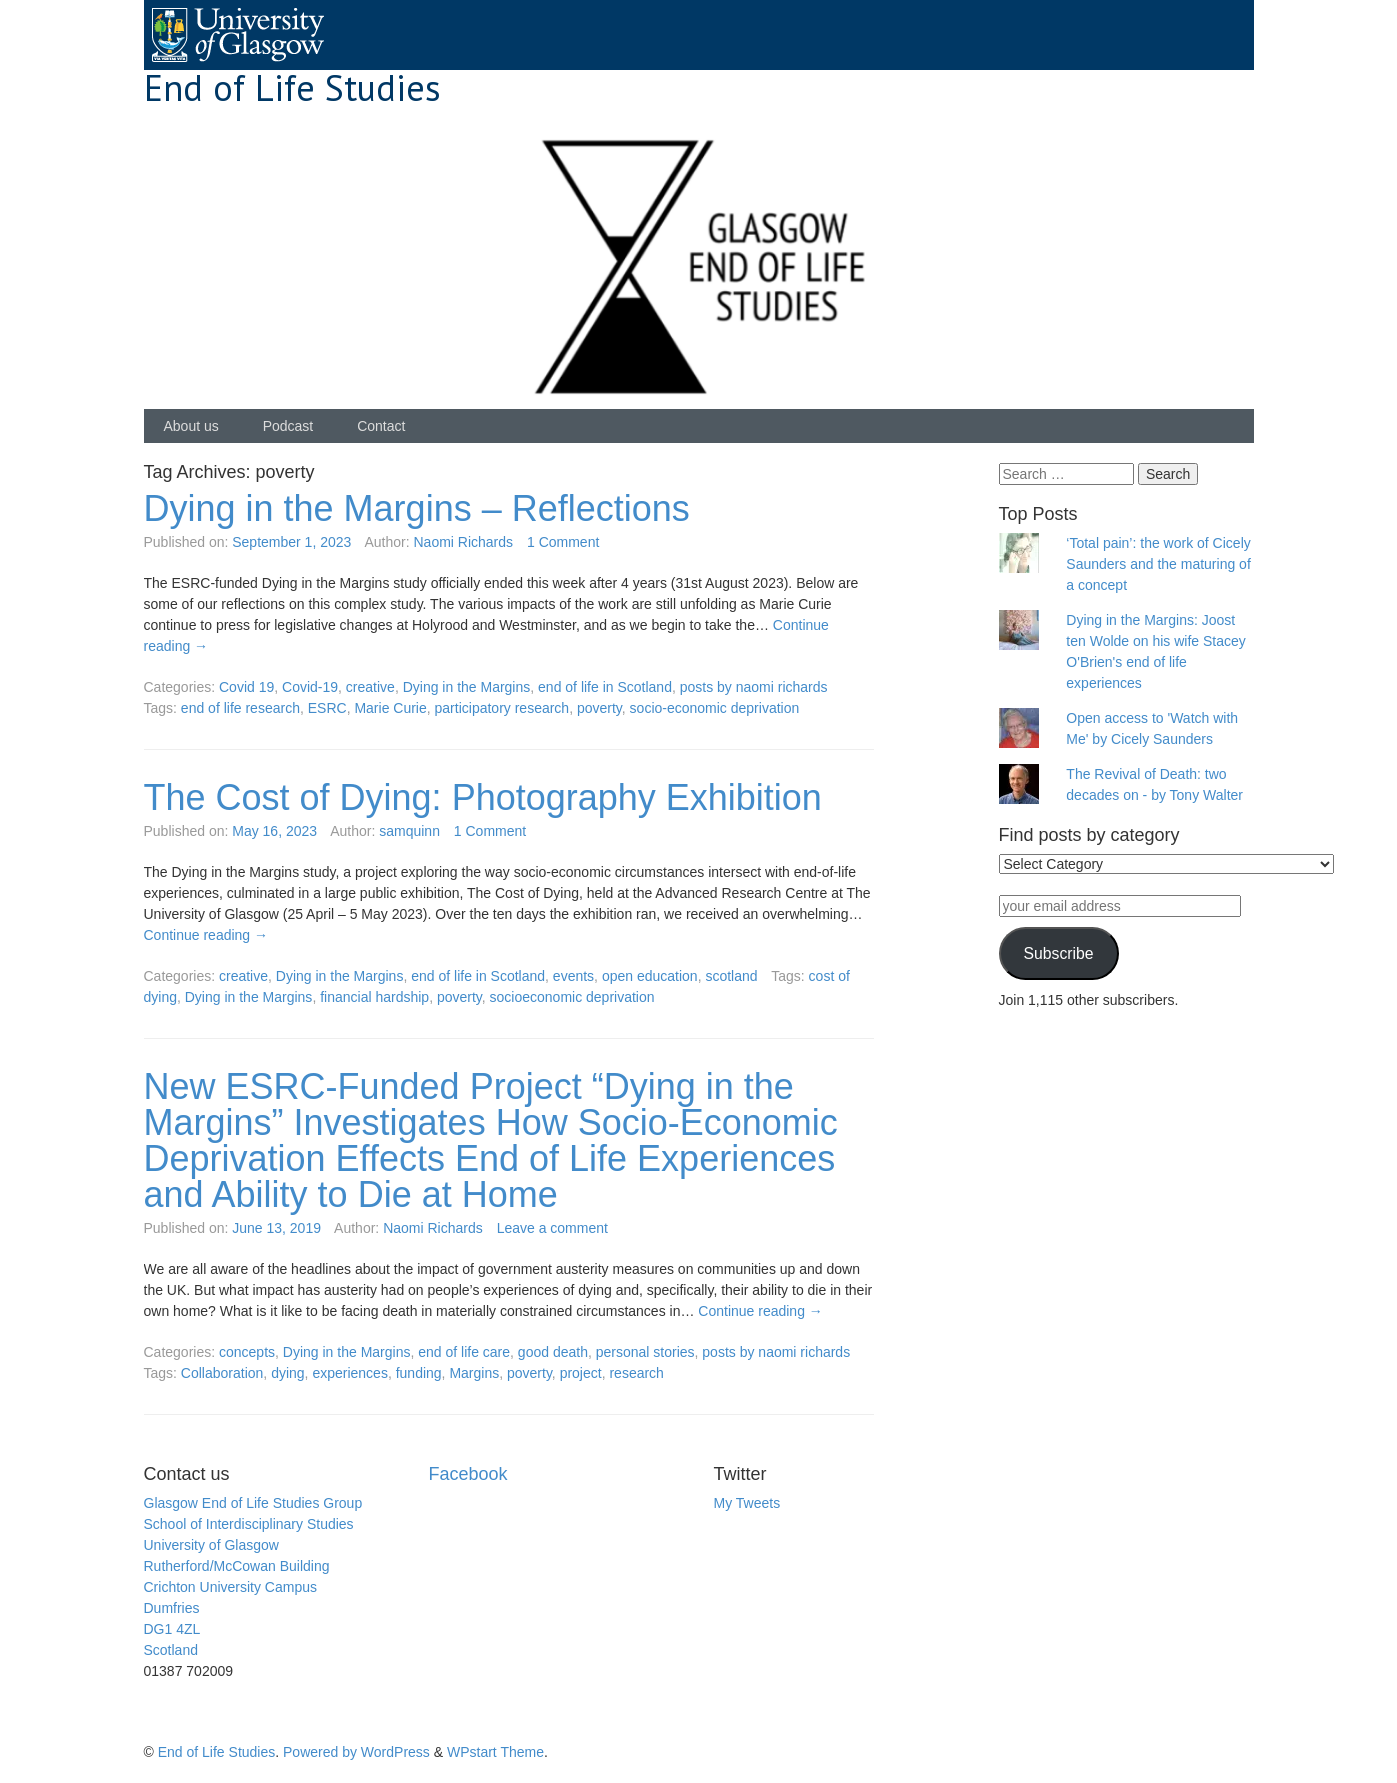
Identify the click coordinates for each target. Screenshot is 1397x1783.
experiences (350, 1373)
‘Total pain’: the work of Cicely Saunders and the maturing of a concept (1158, 564)
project (581, 1373)
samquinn (409, 831)
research (636, 1373)
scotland (731, 976)
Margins (474, 1373)
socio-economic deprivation (715, 708)
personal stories (645, 1352)
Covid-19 (310, 687)
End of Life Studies (292, 87)
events (573, 976)
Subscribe (1058, 953)
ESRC (327, 708)
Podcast (288, 426)
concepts (247, 1352)
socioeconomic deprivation (572, 997)
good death (553, 1352)
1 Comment (563, 542)
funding (419, 1373)
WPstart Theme (495, 1752)
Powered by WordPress (356, 1752)
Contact (381, 426)
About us (191, 426)
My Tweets (747, 1503)
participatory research (502, 708)
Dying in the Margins (467, 687)
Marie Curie (390, 708)
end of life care (464, 1352)
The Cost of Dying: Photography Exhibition (483, 797)
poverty (599, 708)
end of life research (240, 708)
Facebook (468, 1474)
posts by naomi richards (754, 687)
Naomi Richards (463, 542)
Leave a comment (552, 1228)
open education (650, 976)
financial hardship (374, 997)
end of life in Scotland (605, 687)
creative (370, 687)
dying (287, 1373)
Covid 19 (246, 687)
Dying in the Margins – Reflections (417, 508)
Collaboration (222, 1373)
